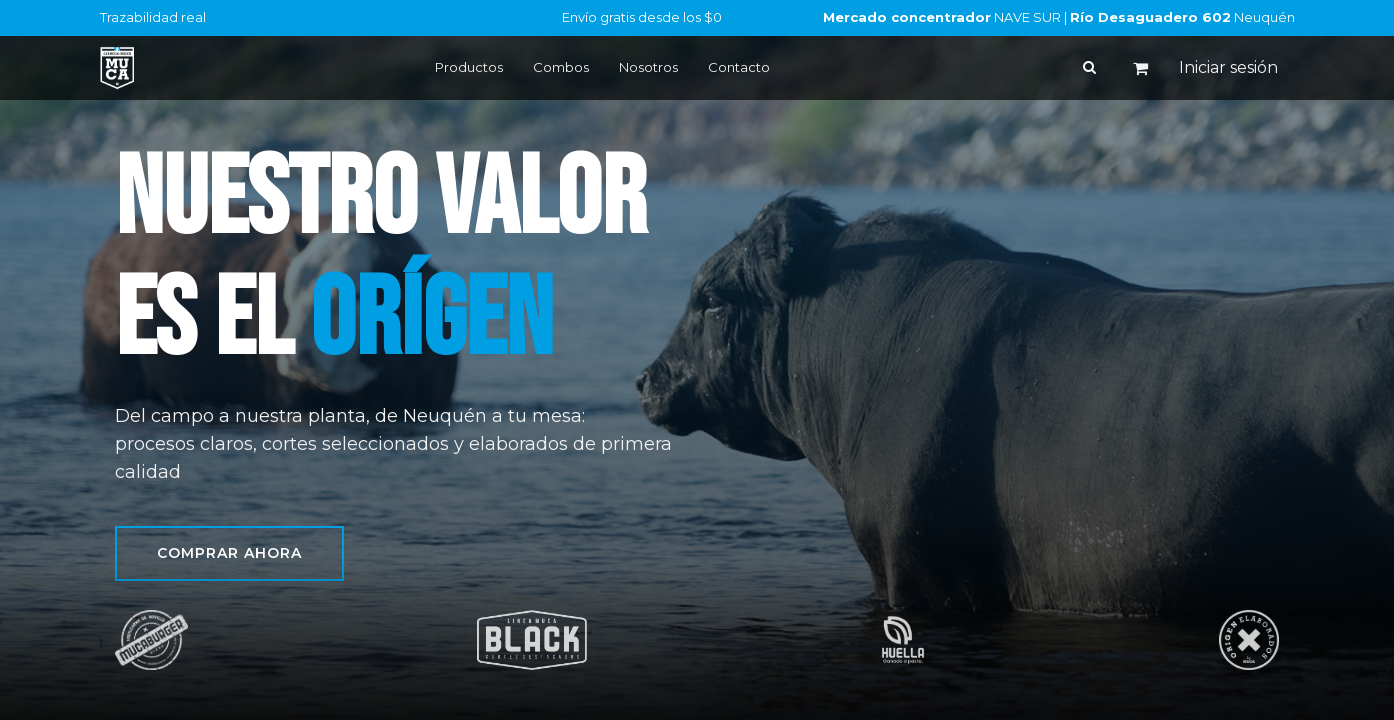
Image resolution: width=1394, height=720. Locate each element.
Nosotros (648, 67)
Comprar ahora (229, 553)
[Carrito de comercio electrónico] (1141, 68)
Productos (469, 67)
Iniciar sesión (1228, 67)
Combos (561, 67)
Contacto (739, 67)
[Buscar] (1089, 67)
